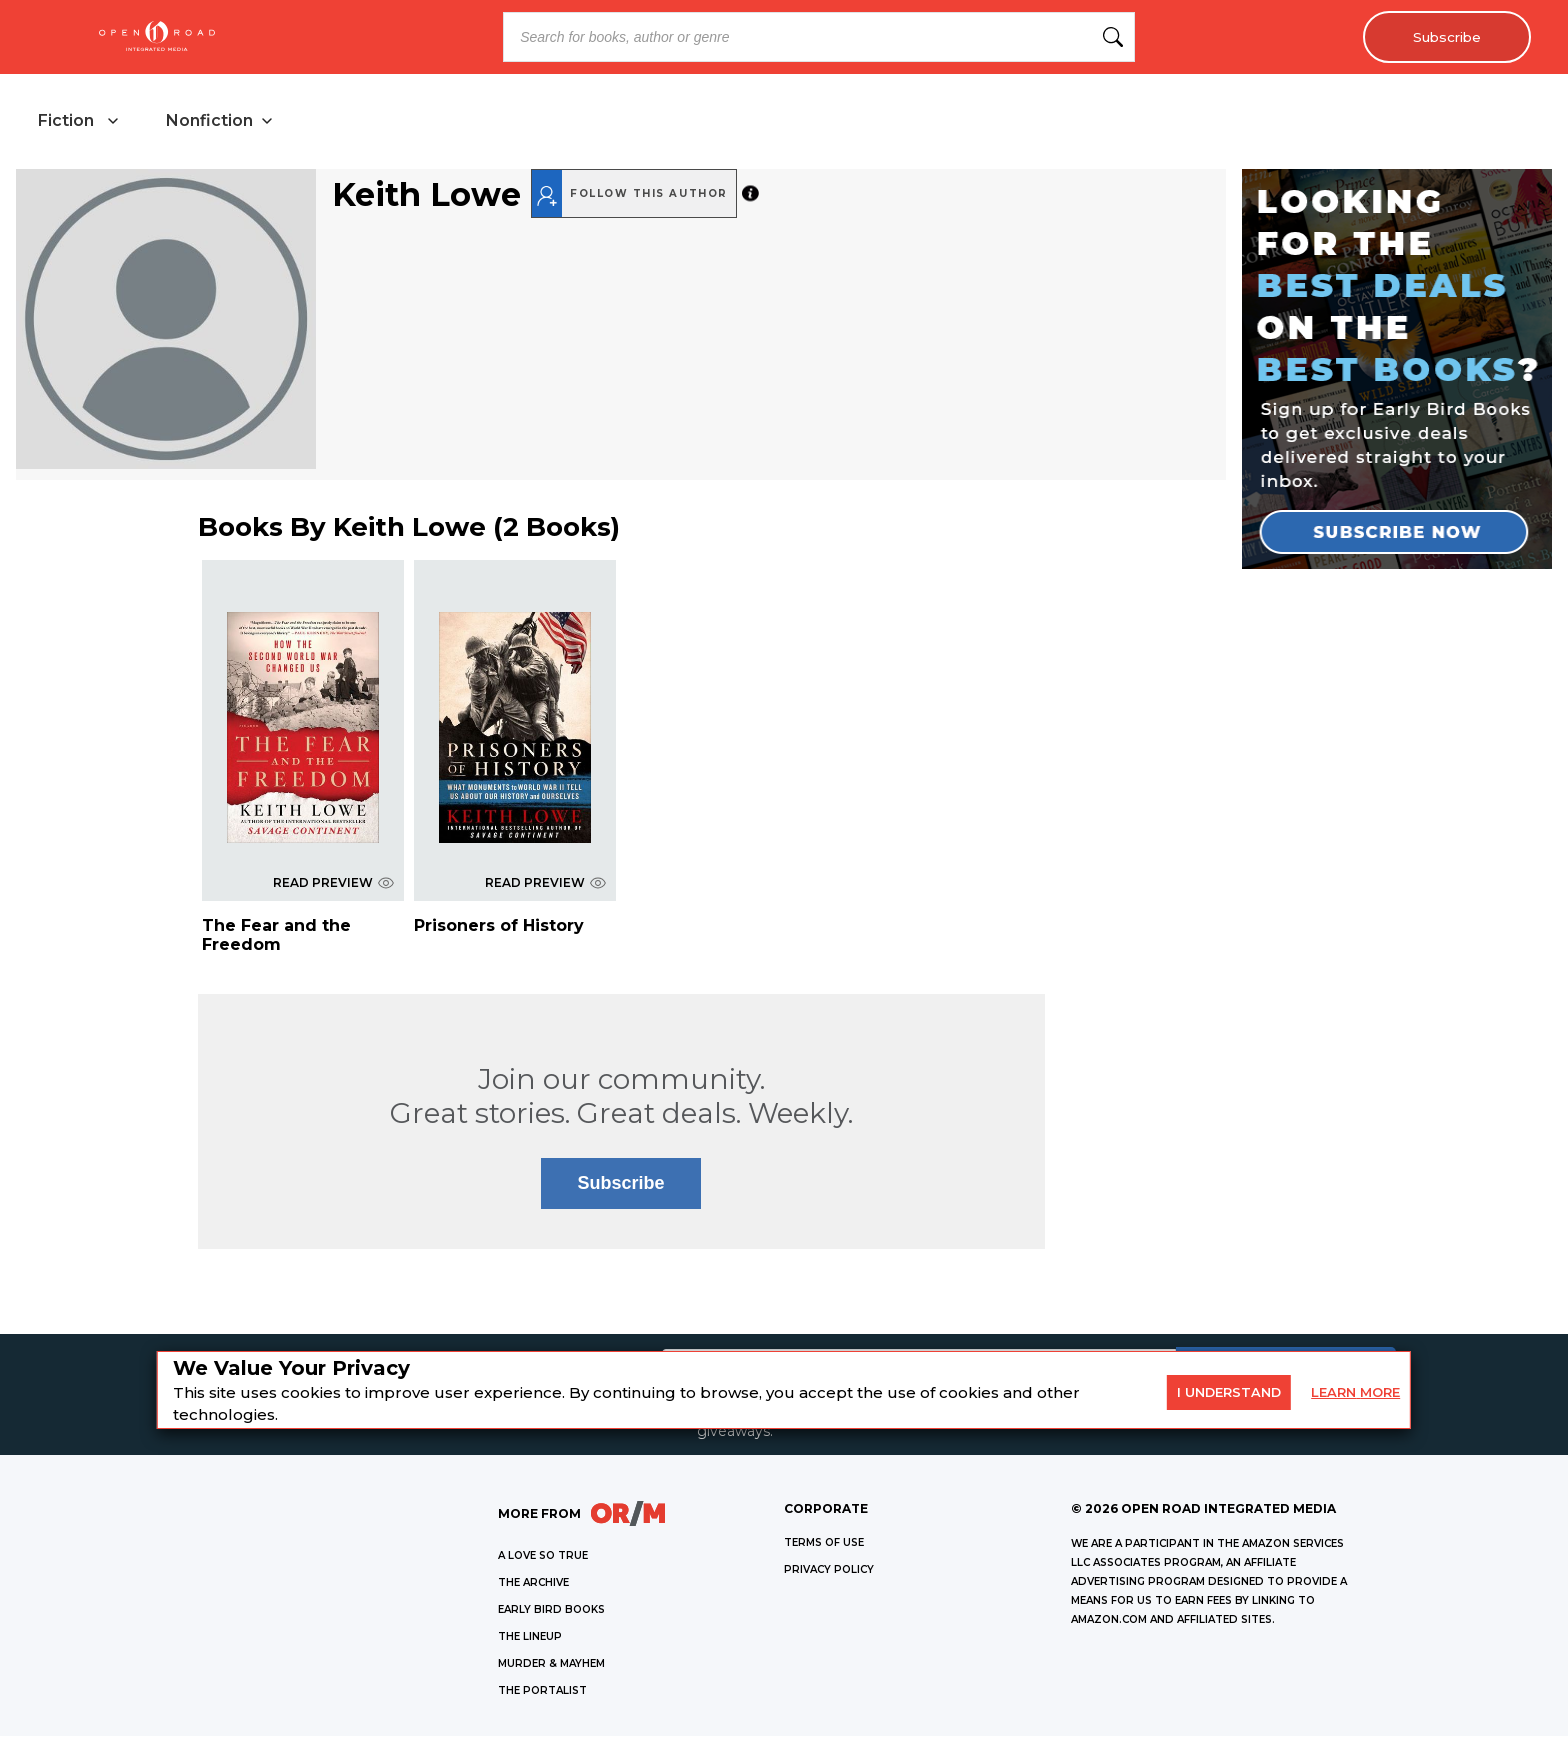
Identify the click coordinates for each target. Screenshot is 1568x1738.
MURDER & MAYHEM (551, 1665)
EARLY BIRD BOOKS (551, 1611)
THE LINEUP (530, 1638)
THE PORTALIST (542, 1692)
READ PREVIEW (333, 884)
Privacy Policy (829, 1571)
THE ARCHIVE (533, 1584)
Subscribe (1443, 37)
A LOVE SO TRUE (543, 1557)
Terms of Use (824, 1544)
